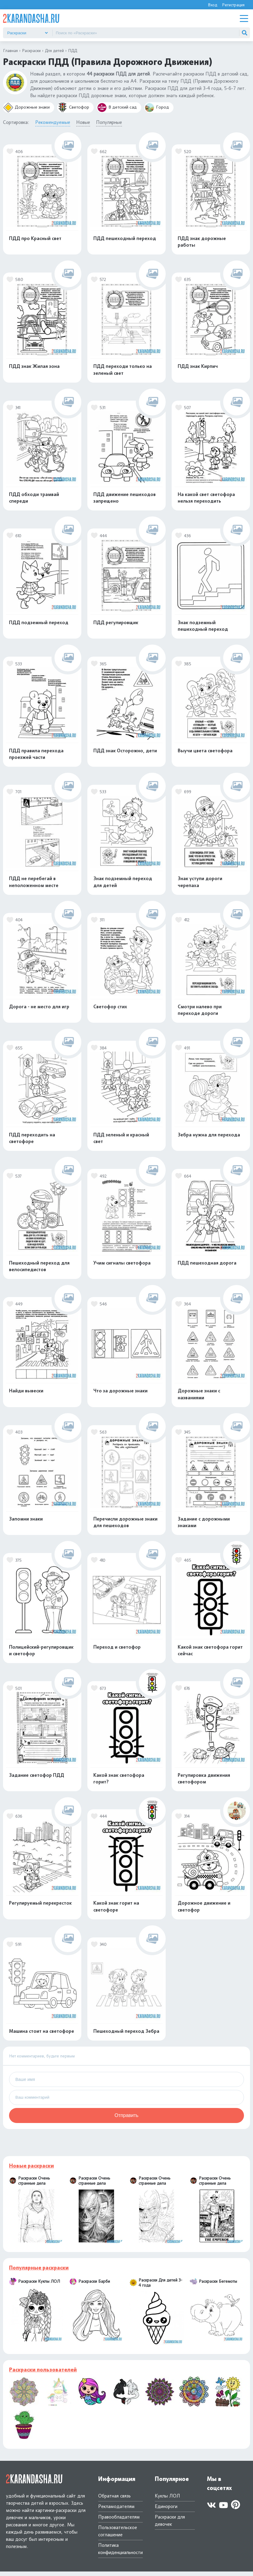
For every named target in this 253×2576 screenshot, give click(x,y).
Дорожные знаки (26, 107)
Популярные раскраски (39, 2272)
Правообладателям (119, 2521)
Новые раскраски (31, 2170)
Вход (212, 4)
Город (156, 107)
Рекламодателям (116, 2511)
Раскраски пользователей (43, 2374)
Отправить (126, 2119)
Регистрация (233, 4)
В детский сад (117, 107)
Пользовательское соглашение (117, 2535)
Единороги (166, 2511)
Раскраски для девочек (170, 2525)
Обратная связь (114, 2500)
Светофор (73, 107)
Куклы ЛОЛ (167, 2500)
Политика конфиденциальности (120, 2553)
